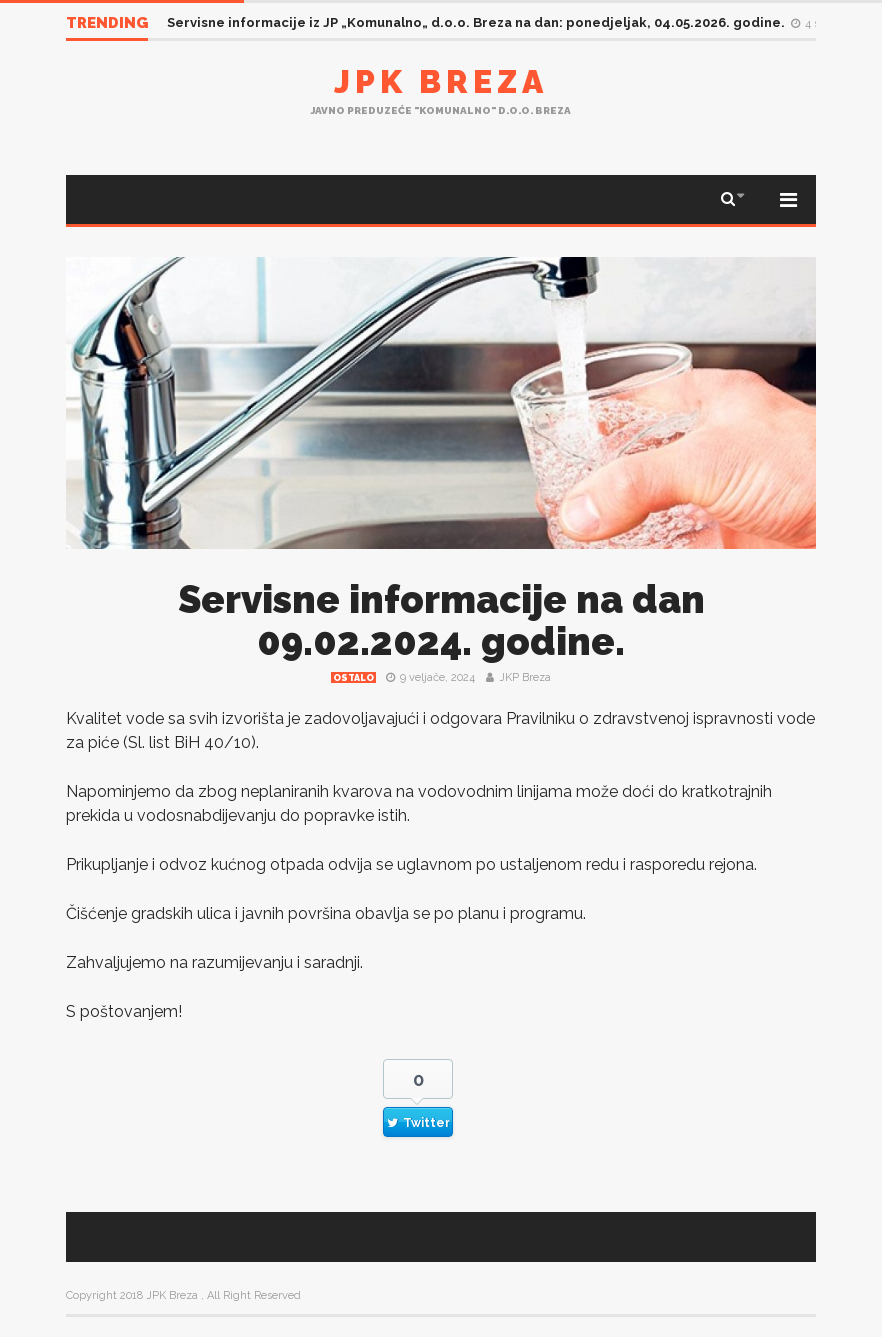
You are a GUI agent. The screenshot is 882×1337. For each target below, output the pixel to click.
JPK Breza (441, 81)
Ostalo (353, 678)
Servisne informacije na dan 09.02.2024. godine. (441, 620)
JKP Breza (525, 677)
